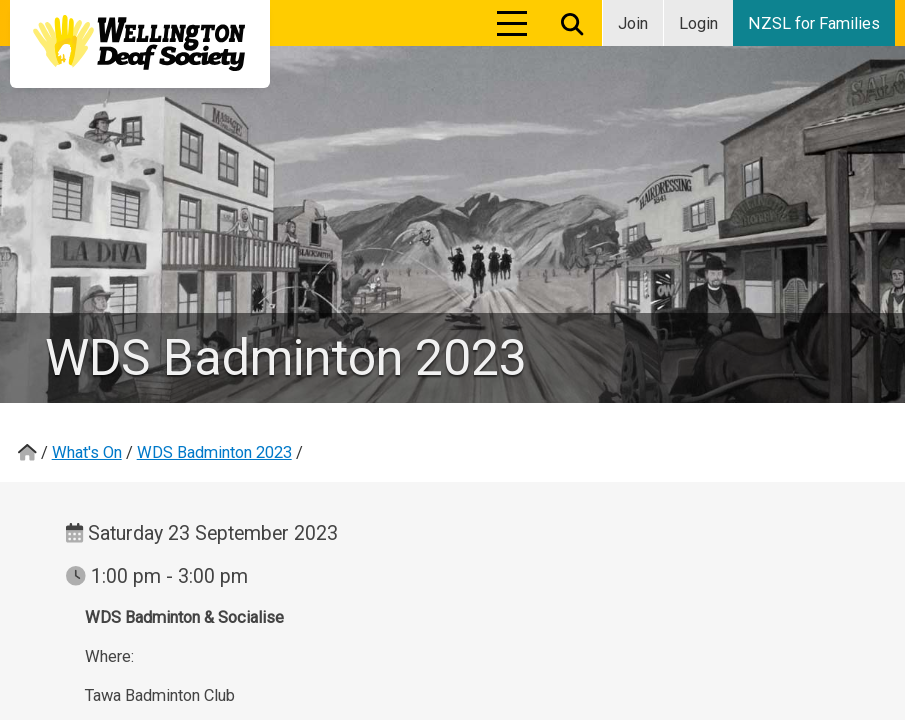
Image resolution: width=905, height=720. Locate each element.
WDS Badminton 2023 (214, 452)
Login (698, 23)
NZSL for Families (814, 23)
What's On (87, 452)
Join (633, 23)
